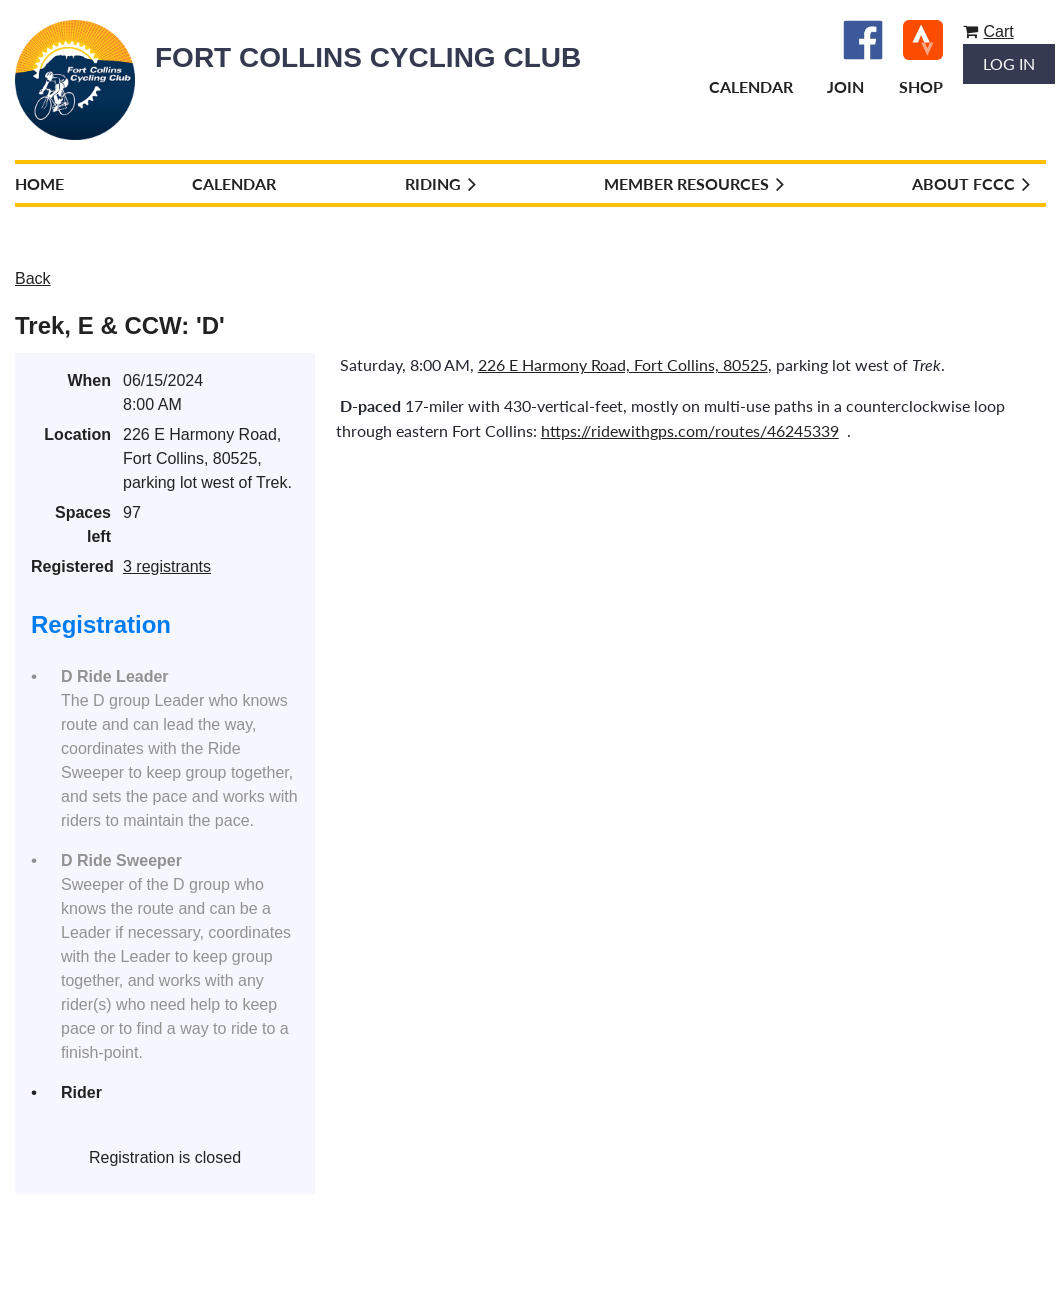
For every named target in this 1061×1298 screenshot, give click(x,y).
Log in (1009, 63)
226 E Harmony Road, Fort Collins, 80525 (623, 364)
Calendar (751, 86)
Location (77, 434)
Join (845, 86)
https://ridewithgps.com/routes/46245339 (690, 430)
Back (33, 278)
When (89, 380)
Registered (71, 566)
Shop (921, 86)
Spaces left (83, 524)
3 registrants (167, 566)
